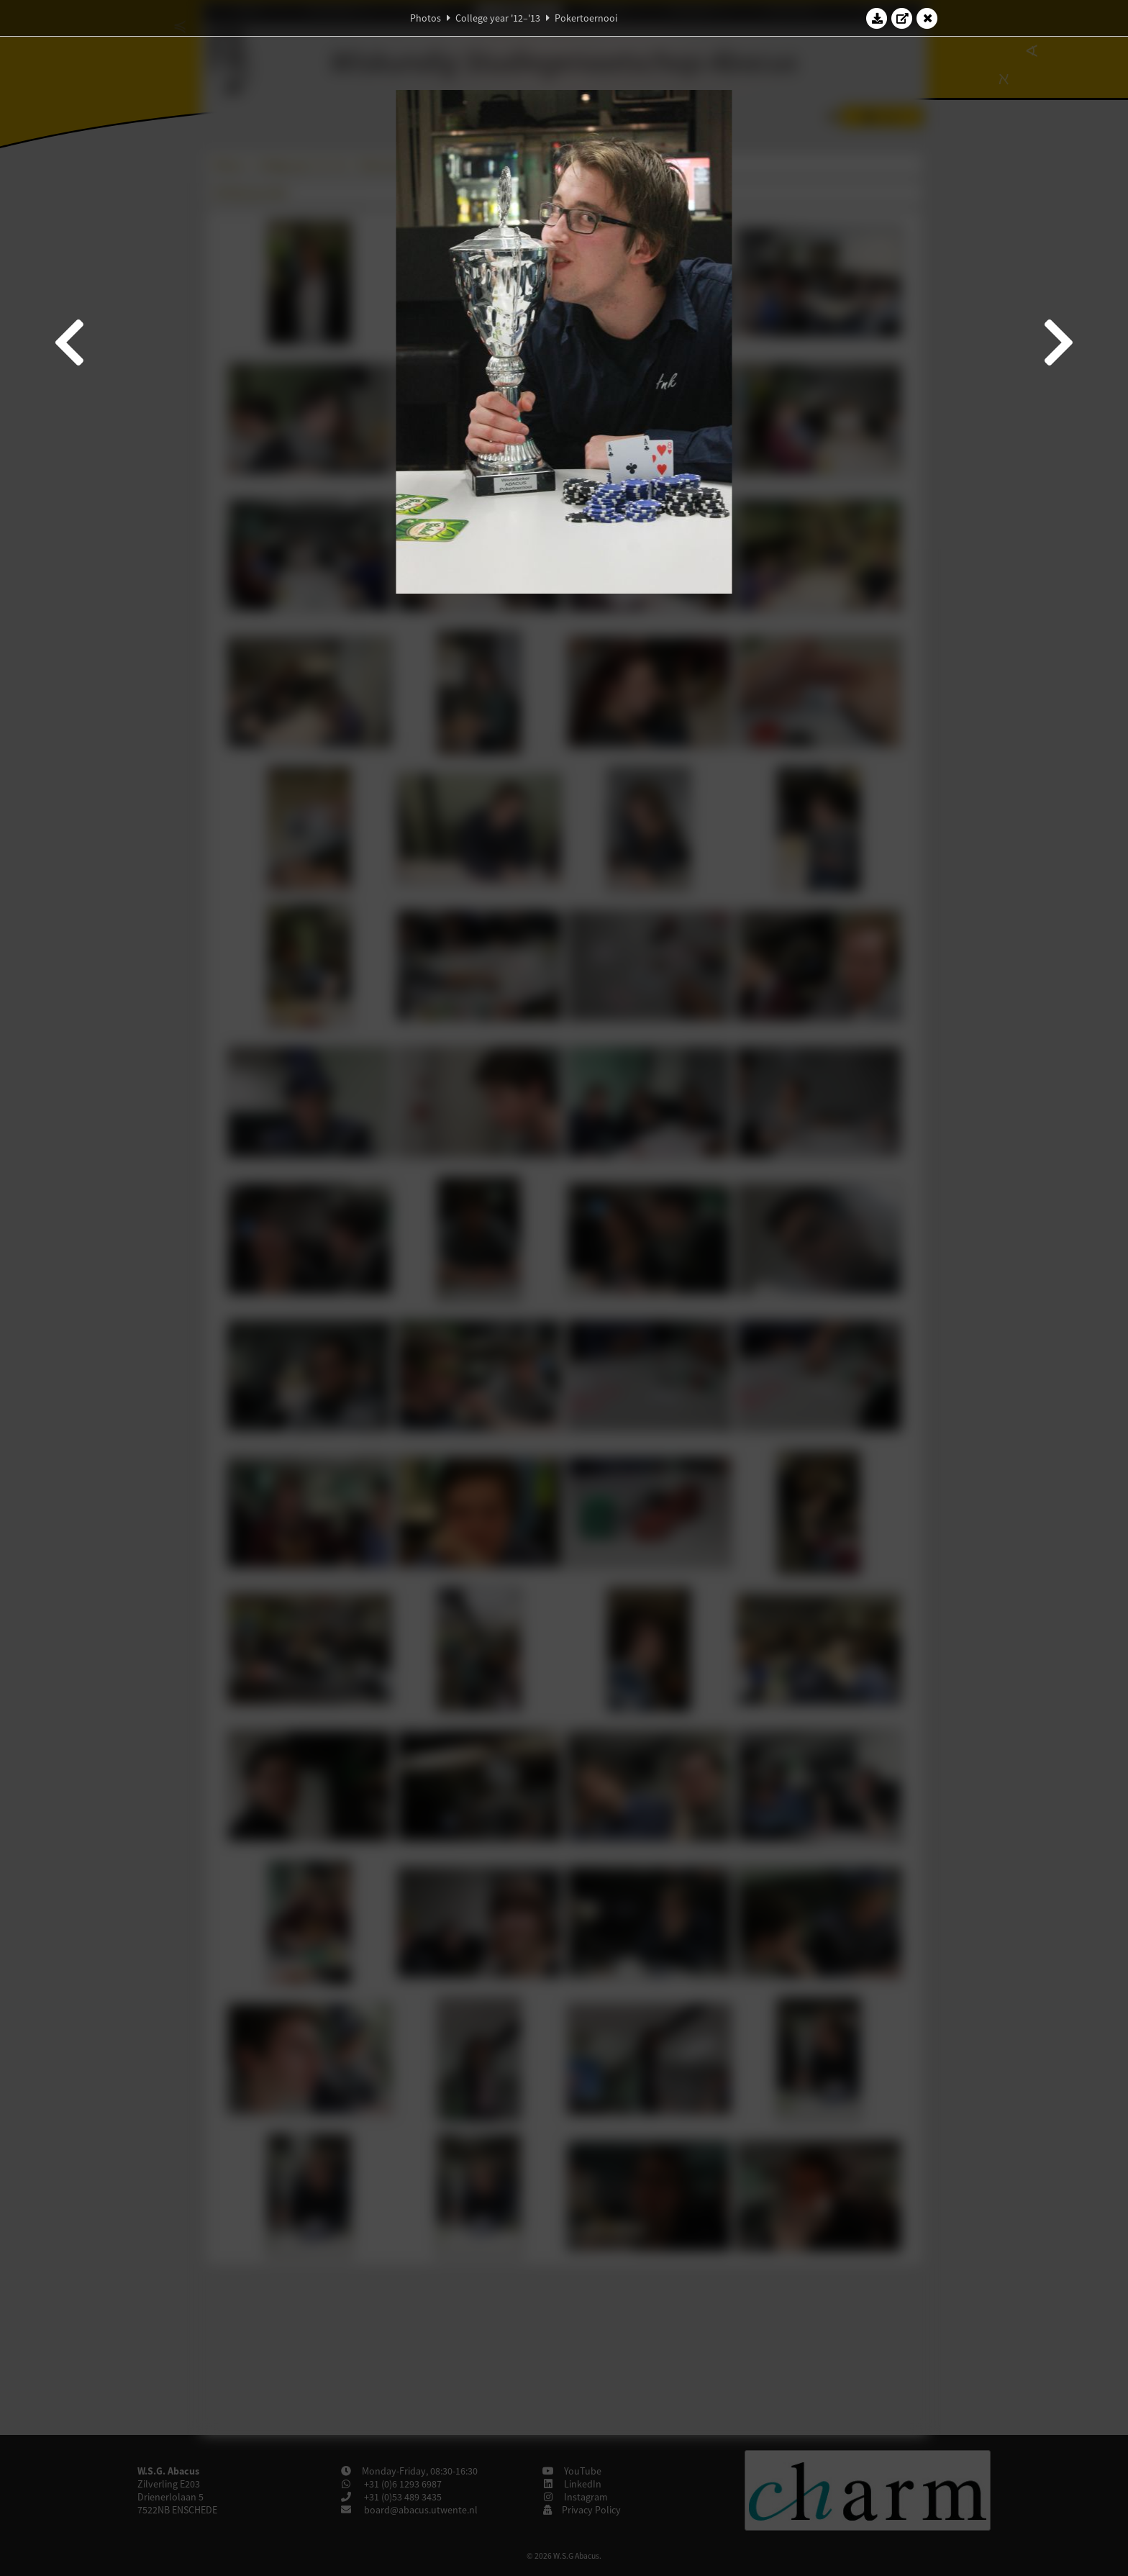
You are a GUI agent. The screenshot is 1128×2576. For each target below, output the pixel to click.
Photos (425, 18)
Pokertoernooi (586, 18)
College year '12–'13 (497, 18)
